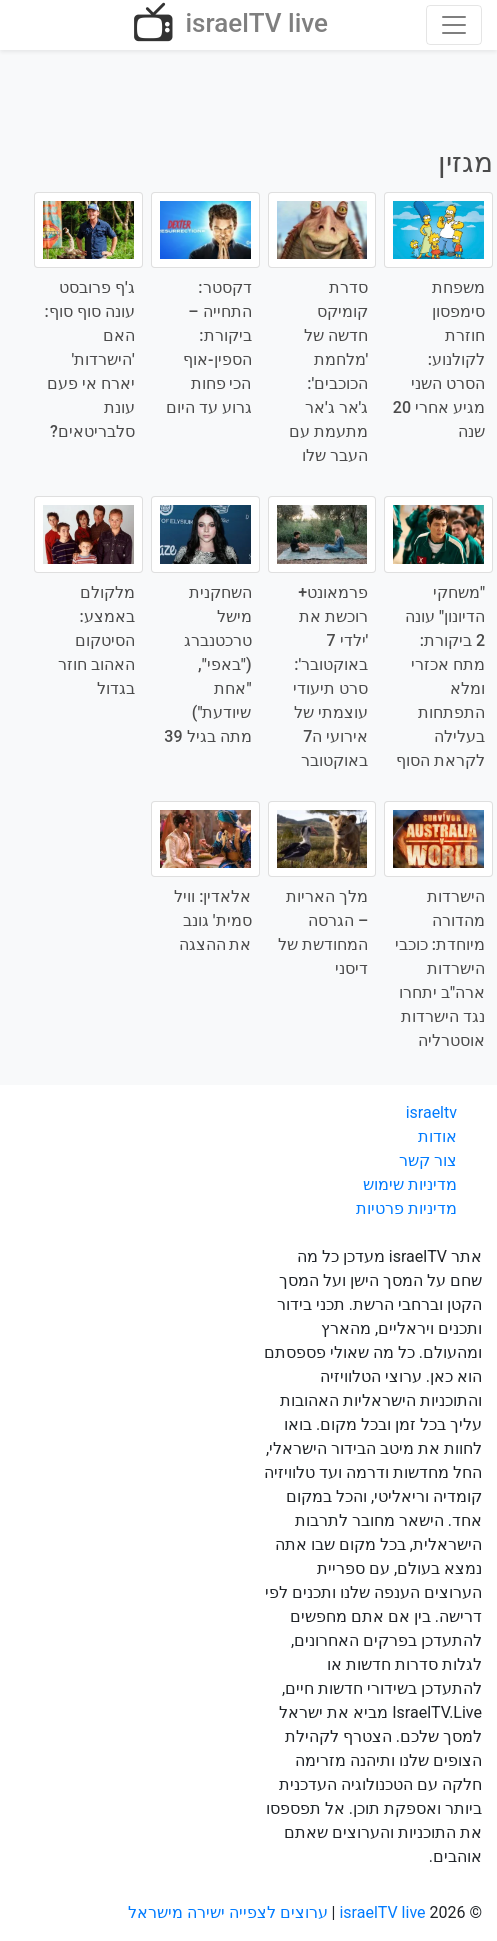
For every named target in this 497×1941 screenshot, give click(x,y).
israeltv (431, 1112)
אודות (437, 1136)
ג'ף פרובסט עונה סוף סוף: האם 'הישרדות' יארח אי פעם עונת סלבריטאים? (90, 359)
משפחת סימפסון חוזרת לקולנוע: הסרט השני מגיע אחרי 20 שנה (439, 359)
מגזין (465, 162)
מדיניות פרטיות (406, 1208)
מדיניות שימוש (410, 1184)
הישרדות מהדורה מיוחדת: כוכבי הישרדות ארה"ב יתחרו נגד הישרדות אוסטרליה (440, 968)
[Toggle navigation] (454, 25)
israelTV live (228, 25)
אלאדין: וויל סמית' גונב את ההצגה (212, 920)
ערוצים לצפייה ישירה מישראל (228, 1912)
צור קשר (428, 1160)
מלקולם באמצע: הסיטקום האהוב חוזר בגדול (96, 640)
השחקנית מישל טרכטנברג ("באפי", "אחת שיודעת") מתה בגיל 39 (207, 664)
